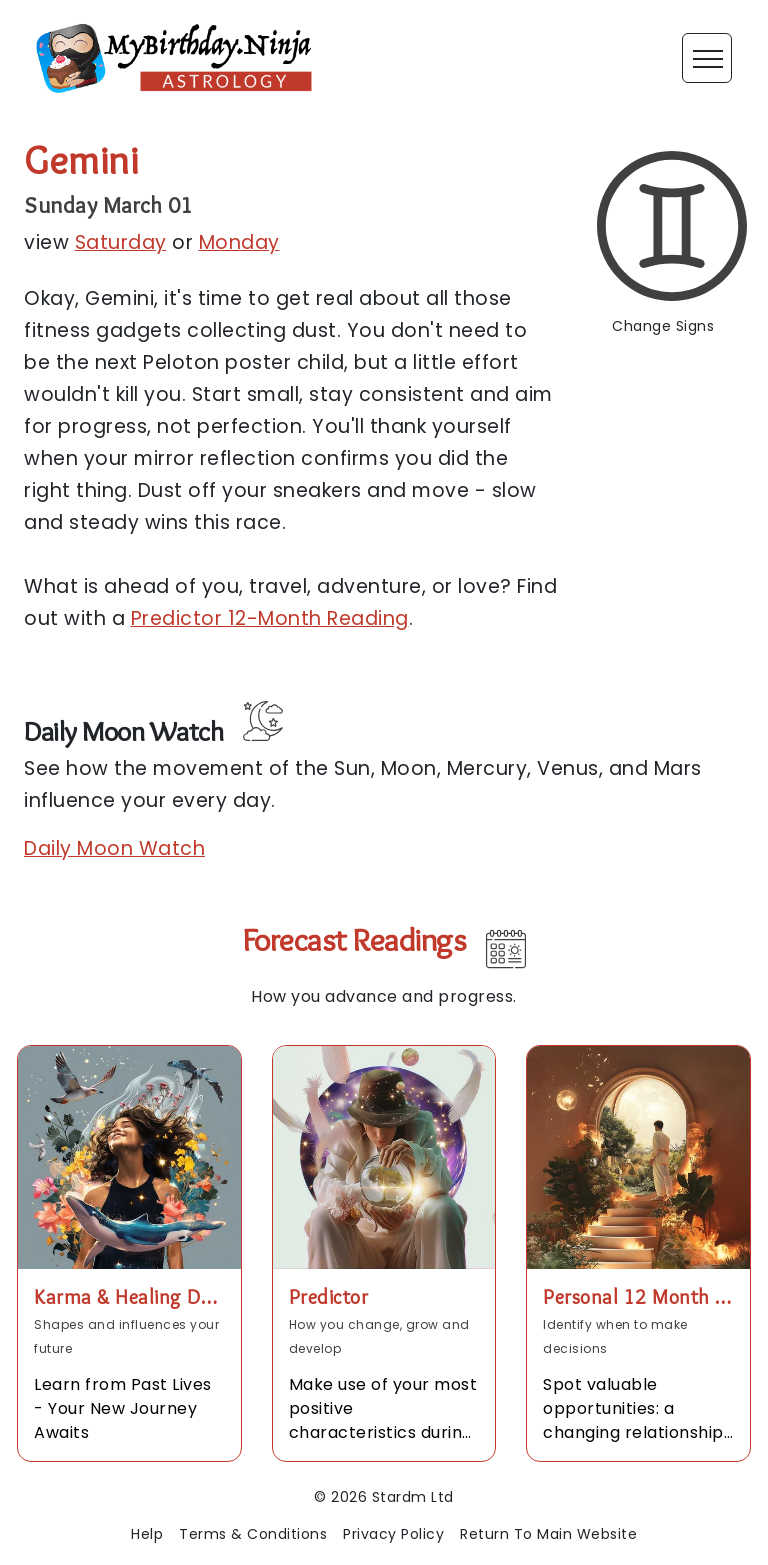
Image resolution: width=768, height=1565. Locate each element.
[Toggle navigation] (707, 58)
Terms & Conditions (253, 1534)
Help (147, 1534)
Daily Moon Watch (114, 848)
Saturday (121, 242)
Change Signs (663, 326)
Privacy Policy (393, 1534)
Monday (239, 242)
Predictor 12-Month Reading (270, 618)
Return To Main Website (548, 1534)
